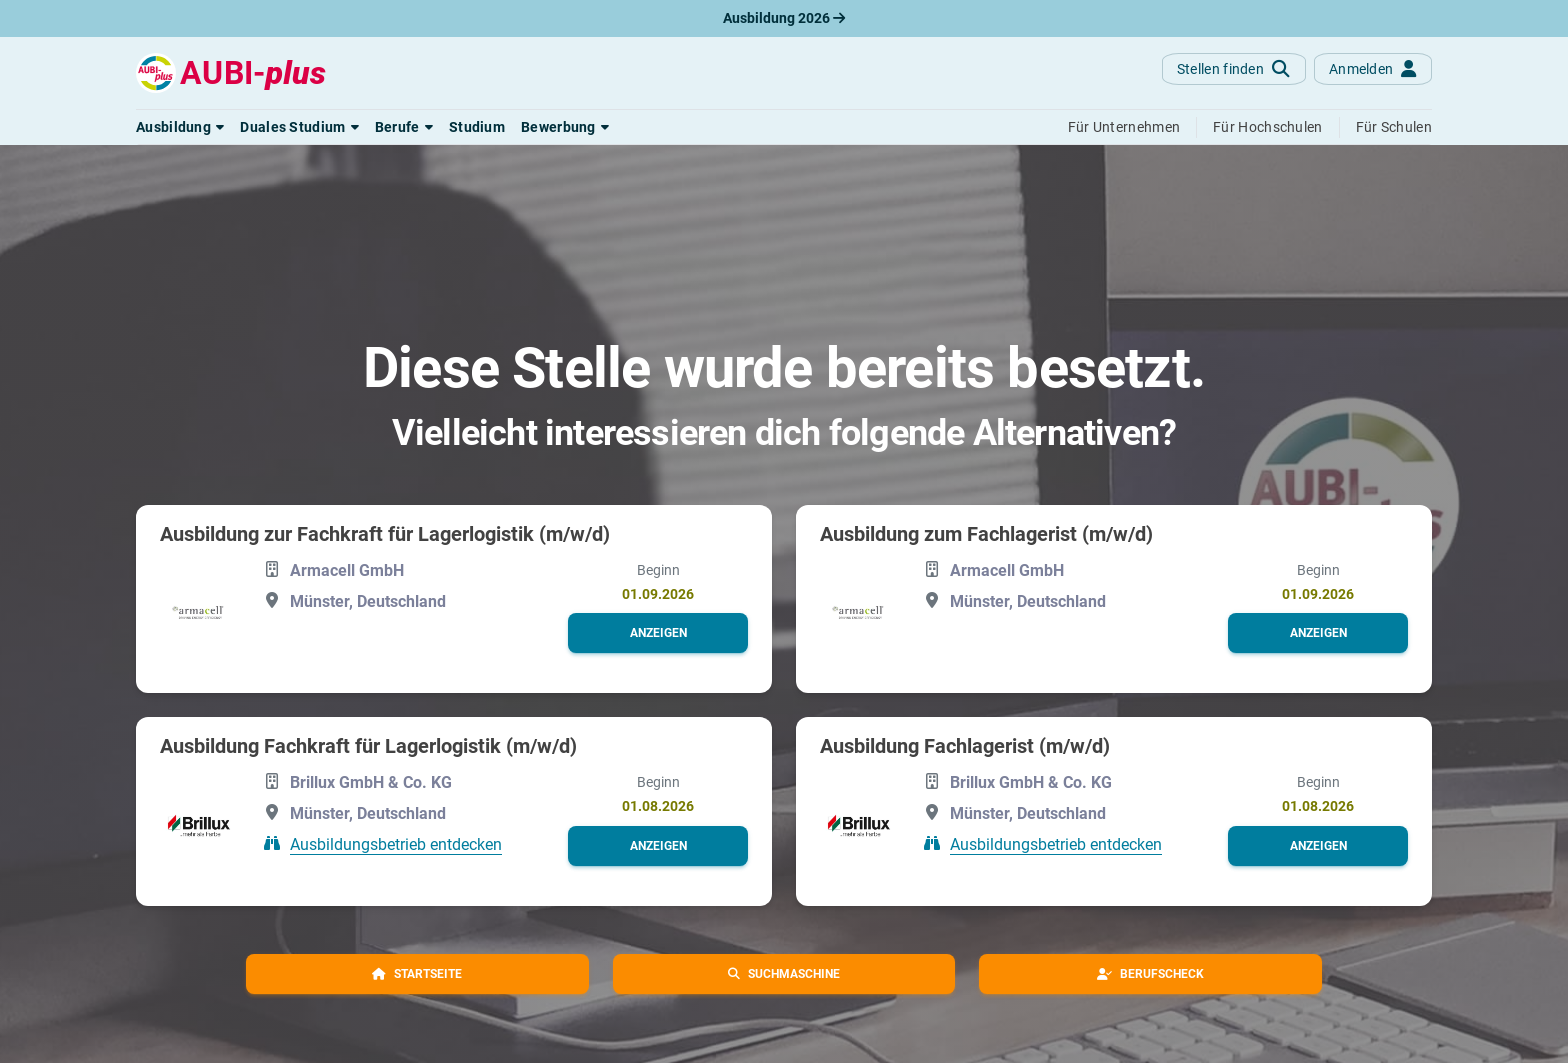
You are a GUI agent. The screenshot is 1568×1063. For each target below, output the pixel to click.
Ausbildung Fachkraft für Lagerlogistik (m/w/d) (368, 746)
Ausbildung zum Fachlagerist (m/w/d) (986, 534)
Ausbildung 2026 (784, 18)
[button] (180, 127)
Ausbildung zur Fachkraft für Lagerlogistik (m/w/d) (385, 534)
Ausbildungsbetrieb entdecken (396, 843)
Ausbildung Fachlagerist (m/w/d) (965, 746)
